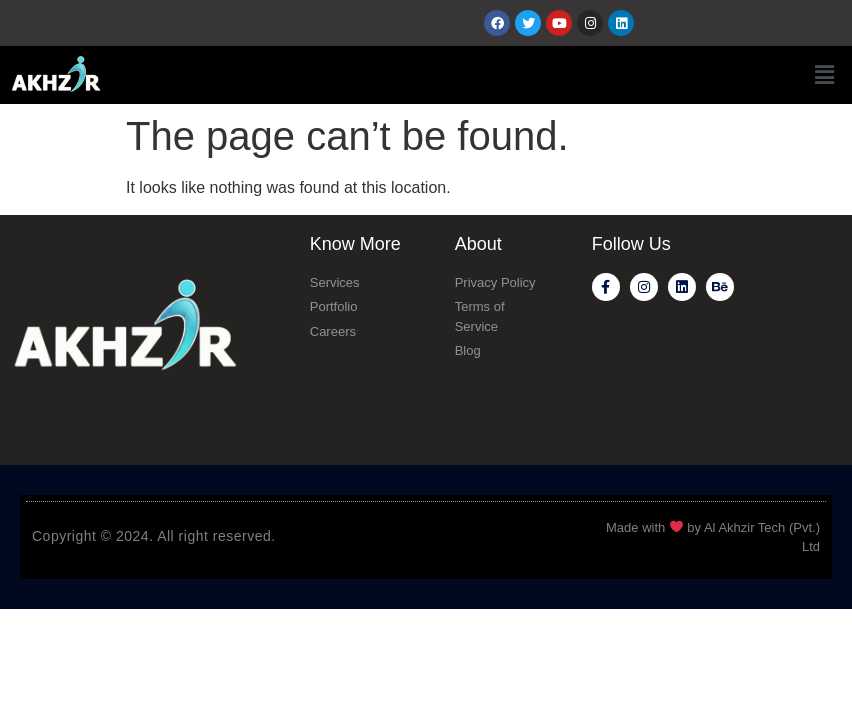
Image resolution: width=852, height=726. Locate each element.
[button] (825, 75)
